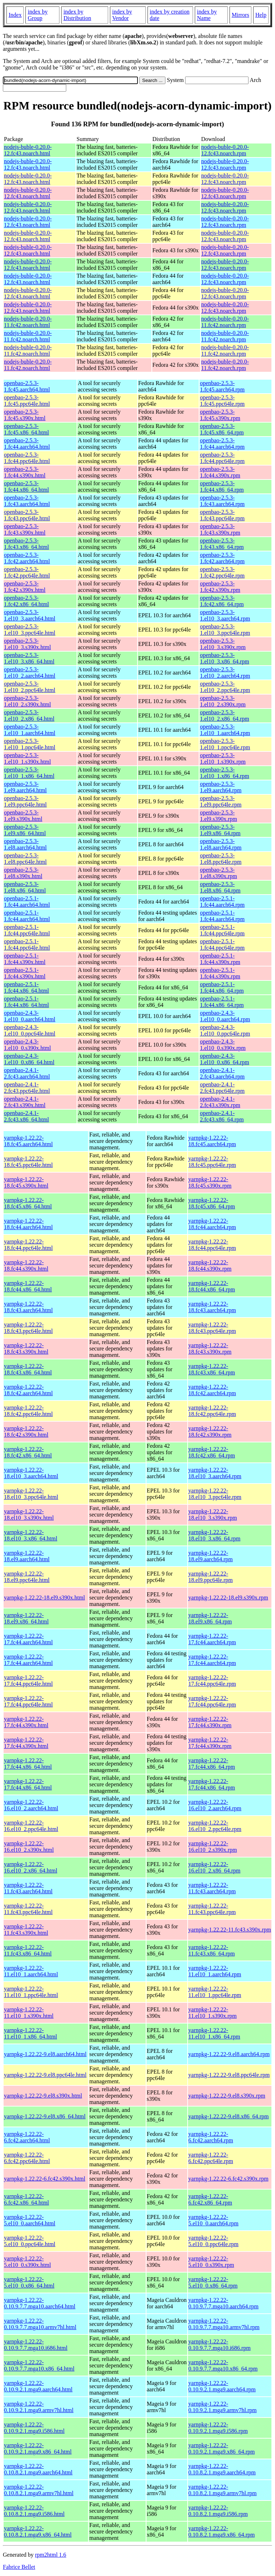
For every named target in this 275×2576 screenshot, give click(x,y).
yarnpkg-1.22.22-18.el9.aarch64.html (27, 1556)
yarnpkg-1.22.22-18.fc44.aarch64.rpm (212, 1224)
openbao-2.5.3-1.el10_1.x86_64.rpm (224, 772)
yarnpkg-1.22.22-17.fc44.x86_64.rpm (211, 1763)
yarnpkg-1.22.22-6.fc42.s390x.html (44, 2179)
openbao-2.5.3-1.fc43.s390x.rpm (220, 529)
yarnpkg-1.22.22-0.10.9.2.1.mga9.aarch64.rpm (222, 2386)
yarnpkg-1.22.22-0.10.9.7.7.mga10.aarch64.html (40, 2303)
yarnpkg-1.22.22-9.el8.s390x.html (43, 2096)
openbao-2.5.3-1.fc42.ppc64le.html (27, 572)
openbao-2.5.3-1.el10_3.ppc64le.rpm (225, 629)
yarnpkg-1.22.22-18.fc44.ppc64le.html (28, 1244)
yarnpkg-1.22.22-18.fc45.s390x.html (26, 1182)
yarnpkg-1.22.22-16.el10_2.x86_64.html (30, 1867)
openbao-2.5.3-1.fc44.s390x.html (24, 472)
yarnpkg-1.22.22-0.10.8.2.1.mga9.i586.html (34, 2510)
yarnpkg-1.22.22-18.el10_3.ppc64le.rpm (214, 1493)
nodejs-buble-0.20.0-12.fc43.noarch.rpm (225, 150)
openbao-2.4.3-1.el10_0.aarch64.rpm (225, 1016)
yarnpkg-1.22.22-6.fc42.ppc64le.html (27, 2158)
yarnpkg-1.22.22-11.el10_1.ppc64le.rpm (214, 1992)
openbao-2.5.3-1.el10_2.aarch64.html (30, 672)
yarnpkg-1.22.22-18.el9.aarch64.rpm (210, 1556)
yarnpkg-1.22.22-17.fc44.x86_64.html (28, 1763)
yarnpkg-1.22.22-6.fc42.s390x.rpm (228, 2179)
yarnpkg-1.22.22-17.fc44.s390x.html (26, 1722)
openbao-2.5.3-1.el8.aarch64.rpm (220, 844)
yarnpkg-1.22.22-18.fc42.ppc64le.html (28, 1410)
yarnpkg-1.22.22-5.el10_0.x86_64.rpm (212, 2282)
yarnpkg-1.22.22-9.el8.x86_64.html (45, 2116)
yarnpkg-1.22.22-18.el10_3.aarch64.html (31, 1473)
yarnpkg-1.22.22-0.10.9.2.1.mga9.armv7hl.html (38, 2407)
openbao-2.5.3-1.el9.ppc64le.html (25, 801)
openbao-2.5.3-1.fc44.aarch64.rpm (222, 443)
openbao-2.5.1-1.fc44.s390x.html (24, 959)
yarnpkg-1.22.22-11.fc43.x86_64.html (28, 1950)
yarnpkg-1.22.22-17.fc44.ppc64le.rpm (212, 1680)
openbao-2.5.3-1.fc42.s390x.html (24, 586)
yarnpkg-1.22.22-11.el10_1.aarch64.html (31, 1971)
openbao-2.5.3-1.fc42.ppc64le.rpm (222, 572)
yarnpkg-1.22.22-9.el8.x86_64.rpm (228, 2116)
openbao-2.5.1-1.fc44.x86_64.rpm (221, 987)
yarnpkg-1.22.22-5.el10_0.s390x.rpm (211, 2261)
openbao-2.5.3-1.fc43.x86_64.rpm (221, 543)
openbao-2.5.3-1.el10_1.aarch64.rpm (225, 730)
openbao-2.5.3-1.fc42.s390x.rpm (220, 586)
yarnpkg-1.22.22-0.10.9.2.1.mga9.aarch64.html (38, 2386)
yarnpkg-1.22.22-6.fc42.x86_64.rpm (210, 2199)
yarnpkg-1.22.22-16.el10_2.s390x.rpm (212, 1846)
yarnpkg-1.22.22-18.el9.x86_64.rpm (210, 1618)
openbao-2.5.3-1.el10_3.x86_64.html (29, 658)
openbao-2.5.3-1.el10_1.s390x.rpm (223, 758)
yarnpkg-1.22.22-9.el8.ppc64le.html (45, 2075)
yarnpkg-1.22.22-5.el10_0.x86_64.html (29, 2282)
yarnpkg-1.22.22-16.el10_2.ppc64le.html (31, 1826)
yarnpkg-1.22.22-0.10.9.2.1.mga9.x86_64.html (38, 2448)
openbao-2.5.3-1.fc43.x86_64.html (26, 543)
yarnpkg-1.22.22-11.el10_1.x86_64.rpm (214, 2033)
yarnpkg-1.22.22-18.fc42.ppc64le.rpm (212, 1410)
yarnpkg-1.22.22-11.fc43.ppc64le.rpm (212, 1909)
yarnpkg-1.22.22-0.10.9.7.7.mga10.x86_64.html (39, 2365)
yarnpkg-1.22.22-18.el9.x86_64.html (26, 1618)
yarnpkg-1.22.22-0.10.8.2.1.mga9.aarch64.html (38, 2469)
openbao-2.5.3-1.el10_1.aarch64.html (30, 730)
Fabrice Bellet (19, 2567)
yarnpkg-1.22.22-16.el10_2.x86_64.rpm (214, 1867)
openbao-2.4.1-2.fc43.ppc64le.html (27, 1087)
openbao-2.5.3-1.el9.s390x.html (23, 815)
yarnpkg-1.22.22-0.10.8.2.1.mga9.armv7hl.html (38, 2490)
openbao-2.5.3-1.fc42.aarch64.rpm (222, 558)
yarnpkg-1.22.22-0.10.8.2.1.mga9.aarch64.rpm (222, 2469)
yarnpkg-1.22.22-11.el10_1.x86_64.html (30, 2033)
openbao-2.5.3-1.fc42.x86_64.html (26, 601)
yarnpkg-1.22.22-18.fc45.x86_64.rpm (211, 1203)
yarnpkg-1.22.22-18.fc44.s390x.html (26, 1265)
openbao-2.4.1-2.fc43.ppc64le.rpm (222, 1087)
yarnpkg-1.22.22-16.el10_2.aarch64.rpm (214, 1805)
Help (260, 15)
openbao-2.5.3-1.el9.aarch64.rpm (220, 787)
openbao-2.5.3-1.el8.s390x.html (23, 873)
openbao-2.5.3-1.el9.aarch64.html (25, 787)
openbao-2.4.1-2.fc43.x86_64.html (26, 1116)
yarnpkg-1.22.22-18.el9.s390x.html (44, 1597)
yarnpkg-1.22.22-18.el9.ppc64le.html (27, 1577)
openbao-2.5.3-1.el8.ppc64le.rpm (220, 858)
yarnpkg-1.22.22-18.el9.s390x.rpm (228, 1597)
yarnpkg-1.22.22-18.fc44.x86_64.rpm (211, 1286)
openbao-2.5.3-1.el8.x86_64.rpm (220, 887)
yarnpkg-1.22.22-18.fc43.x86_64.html (28, 1369)
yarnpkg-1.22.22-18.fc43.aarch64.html (28, 1307)
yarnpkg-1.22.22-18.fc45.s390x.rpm (209, 1182)
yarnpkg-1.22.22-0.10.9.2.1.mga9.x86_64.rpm (221, 2448)
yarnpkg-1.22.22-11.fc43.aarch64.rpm (212, 1888)
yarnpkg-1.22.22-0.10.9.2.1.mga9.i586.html (34, 2427)
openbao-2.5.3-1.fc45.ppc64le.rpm (222, 400)
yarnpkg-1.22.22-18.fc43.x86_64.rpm (211, 1369)
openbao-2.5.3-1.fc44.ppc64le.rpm (222, 458)
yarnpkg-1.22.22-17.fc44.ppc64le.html (28, 1680)
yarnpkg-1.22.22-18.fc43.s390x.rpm (209, 1348)
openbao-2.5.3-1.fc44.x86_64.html (26, 486)
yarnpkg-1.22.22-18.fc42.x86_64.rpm (211, 1452)
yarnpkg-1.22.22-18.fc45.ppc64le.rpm (212, 1161)
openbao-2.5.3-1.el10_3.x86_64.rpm (224, 658)
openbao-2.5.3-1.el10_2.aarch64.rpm (225, 672)
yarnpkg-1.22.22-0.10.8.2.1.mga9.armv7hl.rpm (222, 2490)
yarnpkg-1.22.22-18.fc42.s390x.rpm (209, 1431)
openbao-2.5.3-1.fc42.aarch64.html (27, 558)
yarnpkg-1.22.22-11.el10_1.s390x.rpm (212, 2012)
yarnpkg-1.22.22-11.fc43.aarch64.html (28, 1888)
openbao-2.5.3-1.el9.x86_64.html (25, 830)
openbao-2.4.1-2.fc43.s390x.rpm (220, 1102)
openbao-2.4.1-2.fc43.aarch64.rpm (222, 1073)
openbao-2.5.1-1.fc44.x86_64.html (26, 987)
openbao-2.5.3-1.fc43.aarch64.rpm (222, 501)
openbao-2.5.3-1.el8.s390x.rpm (218, 873)
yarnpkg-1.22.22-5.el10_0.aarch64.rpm (213, 2220)
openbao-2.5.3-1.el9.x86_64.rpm (220, 830)
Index (15, 15)
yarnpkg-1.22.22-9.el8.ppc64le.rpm (229, 2075)
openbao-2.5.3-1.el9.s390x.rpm (218, 815)
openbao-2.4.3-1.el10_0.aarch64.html (30, 1016)
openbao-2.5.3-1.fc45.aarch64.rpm (222, 386)
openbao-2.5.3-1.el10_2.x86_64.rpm (224, 715)
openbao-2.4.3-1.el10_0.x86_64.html (29, 1059)
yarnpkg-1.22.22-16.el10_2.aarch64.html (31, 1805)
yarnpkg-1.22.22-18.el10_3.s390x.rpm (212, 1514)
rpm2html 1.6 (50, 2555)
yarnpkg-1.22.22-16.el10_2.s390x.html (29, 1846)
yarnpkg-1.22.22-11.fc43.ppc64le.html (28, 1909)
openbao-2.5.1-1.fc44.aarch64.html (27, 901)
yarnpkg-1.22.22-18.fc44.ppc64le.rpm (212, 1244)
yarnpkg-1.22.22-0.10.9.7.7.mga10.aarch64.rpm (223, 2303)
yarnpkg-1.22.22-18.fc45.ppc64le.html (28, 1161)
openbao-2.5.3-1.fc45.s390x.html (24, 415)
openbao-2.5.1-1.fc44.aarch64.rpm (222, 901)
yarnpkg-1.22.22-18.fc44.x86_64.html (28, 1286)
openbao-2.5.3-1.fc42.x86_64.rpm (221, 601)
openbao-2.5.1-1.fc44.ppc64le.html (27, 930)
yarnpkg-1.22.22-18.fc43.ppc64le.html (28, 1327)
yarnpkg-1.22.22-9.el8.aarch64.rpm (229, 2054)
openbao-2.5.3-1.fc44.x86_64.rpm (221, 486)
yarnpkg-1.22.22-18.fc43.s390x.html (26, 1348)
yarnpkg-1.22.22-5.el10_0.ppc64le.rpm (213, 2241)
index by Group (38, 15)
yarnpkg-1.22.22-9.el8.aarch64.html (45, 2054)
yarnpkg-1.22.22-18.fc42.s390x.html (26, 1431)
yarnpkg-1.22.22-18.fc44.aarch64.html (28, 1224)
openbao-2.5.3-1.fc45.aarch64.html (27, 386)
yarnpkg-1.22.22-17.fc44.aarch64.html (28, 1639)
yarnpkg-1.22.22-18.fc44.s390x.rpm (209, 1265)
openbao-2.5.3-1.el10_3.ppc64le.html (30, 629)
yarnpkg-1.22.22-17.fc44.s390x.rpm (209, 1722)
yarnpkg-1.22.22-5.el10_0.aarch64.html (30, 2220)
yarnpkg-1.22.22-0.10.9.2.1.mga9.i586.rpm (218, 2427)
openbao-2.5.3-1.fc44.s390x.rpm (220, 472)
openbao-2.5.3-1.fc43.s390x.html (24, 529)
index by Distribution (77, 15)
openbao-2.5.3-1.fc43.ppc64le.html (27, 515)
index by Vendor (122, 15)
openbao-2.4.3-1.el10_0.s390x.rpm (223, 1044)
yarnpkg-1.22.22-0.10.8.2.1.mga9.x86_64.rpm (221, 2531)
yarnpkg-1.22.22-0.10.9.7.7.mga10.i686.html (35, 2344)
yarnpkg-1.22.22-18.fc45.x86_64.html (28, 1203)
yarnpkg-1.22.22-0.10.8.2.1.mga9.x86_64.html (38, 2531)
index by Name (207, 15)
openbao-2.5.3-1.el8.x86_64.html (25, 887)
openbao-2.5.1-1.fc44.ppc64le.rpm (222, 930)
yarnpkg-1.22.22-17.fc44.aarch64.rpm (212, 1639)
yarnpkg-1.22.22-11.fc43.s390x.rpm (229, 1930)
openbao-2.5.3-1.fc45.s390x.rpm (220, 415)
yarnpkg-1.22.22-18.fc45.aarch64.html (28, 1141)
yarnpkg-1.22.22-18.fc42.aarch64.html (28, 1390)
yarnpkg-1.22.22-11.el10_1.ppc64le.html (31, 1992)
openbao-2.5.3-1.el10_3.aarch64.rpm (225, 615)
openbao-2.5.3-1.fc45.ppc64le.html (27, 400)
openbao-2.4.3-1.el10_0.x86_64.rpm (224, 1059)
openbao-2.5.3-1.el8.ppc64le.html (25, 858)
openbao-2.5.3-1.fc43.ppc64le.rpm (222, 515)
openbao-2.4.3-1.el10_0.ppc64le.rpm (225, 1030)
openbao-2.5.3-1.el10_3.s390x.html (27, 644)
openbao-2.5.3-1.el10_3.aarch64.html (30, 615)
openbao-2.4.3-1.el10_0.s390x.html (27, 1044)
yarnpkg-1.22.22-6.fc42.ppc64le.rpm (210, 2158)
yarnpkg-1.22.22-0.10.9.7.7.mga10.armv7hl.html (40, 2324)
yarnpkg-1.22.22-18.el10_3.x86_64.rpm (214, 1535)
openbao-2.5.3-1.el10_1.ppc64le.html (30, 744)
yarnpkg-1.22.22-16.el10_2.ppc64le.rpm (214, 1826)
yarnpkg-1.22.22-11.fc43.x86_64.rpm (211, 1950)
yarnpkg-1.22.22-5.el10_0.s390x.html (27, 2261)
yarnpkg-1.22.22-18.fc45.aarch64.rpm (212, 1141)
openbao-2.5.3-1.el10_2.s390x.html (27, 701)
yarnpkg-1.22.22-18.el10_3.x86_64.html (30, 1535)
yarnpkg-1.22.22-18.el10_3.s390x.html (29, 1514)
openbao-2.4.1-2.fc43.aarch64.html (27, 1073)
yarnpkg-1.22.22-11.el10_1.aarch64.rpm (214, 1971)
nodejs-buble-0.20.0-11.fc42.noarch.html (28, 322)
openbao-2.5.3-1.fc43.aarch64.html (27, 501)
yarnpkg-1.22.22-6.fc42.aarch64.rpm (210, 2137)
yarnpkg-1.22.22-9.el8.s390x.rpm (226, 2096)
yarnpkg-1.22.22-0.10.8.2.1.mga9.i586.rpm (218, 2510)
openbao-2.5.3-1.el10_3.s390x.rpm (223, 644)
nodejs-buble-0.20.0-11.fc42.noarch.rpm (225, 322)
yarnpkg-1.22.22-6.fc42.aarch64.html (27, 2137)
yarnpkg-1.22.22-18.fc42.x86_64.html (28, 1452)
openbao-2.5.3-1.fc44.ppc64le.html (27, 458)
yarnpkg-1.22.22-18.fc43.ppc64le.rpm (212, 1327)
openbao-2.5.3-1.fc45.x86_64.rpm (221, 429)
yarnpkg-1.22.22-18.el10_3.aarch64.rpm (214, 1473)
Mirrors (240, 15)
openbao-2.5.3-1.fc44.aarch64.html (27, 443)
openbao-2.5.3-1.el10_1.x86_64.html (29, 772)
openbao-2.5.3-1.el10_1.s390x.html (27, 758)
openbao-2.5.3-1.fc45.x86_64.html (26, 429)
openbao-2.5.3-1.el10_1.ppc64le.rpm (225, 744)
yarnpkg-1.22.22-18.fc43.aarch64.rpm (212, 1307)
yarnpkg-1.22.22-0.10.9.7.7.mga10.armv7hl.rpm (224, 2324)
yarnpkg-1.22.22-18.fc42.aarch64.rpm (212, 1390)
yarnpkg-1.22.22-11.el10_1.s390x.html (29, 2012)
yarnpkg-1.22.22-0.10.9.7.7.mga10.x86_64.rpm (222, 2365)
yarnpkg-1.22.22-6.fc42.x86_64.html (26, 2199)
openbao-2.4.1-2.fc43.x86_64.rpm (221, 1116)
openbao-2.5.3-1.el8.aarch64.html (25, 844)
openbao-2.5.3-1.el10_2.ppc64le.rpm (225, 687)
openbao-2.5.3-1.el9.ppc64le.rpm (220, 801)
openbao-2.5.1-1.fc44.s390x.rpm (220, 959)
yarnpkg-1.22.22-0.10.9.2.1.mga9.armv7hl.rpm (222, 2407)
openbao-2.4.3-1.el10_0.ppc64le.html (30, 1030)
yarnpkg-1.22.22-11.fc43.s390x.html (26, 1929)
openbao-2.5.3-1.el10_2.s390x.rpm (223, 701)
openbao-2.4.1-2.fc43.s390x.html (24, 1102)
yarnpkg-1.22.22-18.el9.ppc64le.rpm (210, 1577)
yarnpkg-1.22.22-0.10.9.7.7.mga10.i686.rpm (219, 2344)
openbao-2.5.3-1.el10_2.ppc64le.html (30, 687)
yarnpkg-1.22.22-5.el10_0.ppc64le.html (30, 2241)
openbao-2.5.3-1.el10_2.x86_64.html (29, 715)
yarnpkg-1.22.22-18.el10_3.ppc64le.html (31, 1493)
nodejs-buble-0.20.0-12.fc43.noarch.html (28, 150)
